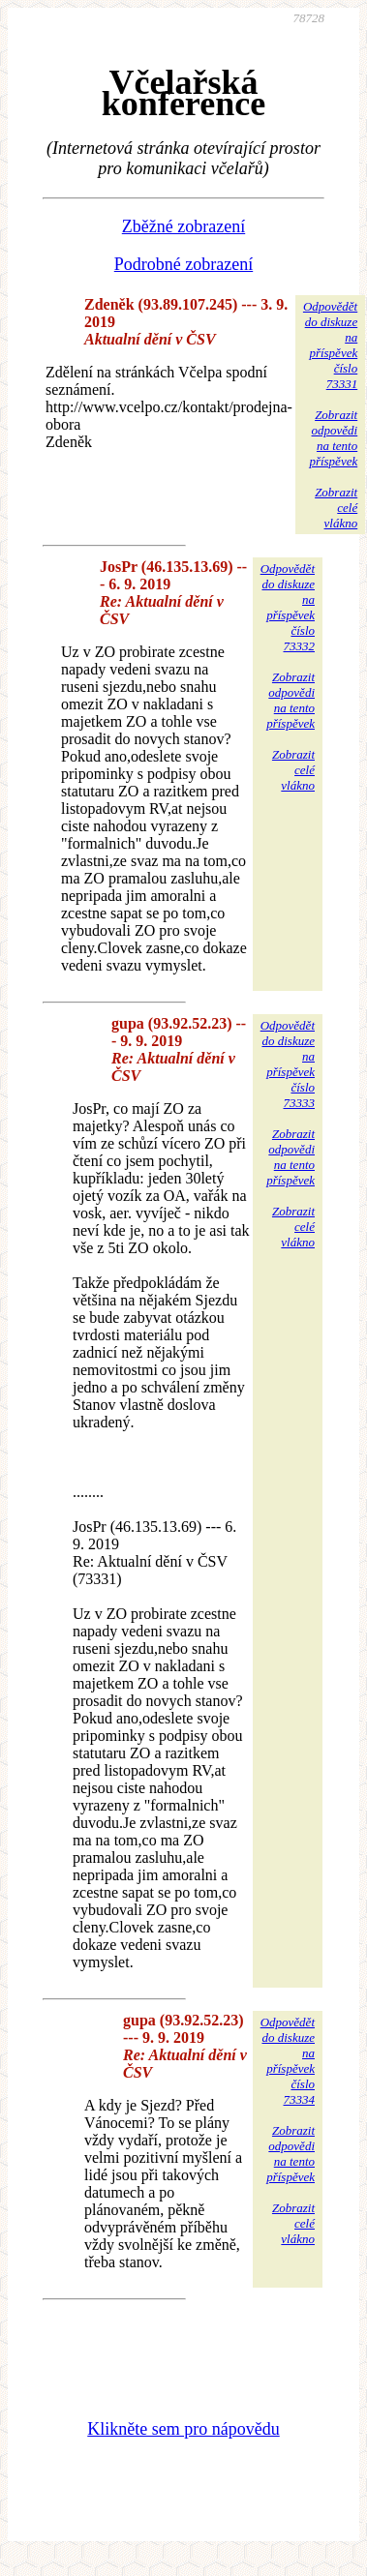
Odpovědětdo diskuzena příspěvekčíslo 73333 (287, 1064)
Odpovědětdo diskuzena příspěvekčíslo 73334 (287, 2061)
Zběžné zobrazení (183, 226)
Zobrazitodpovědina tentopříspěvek (333, 437)
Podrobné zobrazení (183, 264)
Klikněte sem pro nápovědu (183, 2429)
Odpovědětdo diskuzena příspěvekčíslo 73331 (330, 345)
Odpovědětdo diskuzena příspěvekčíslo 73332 (287, 607)
